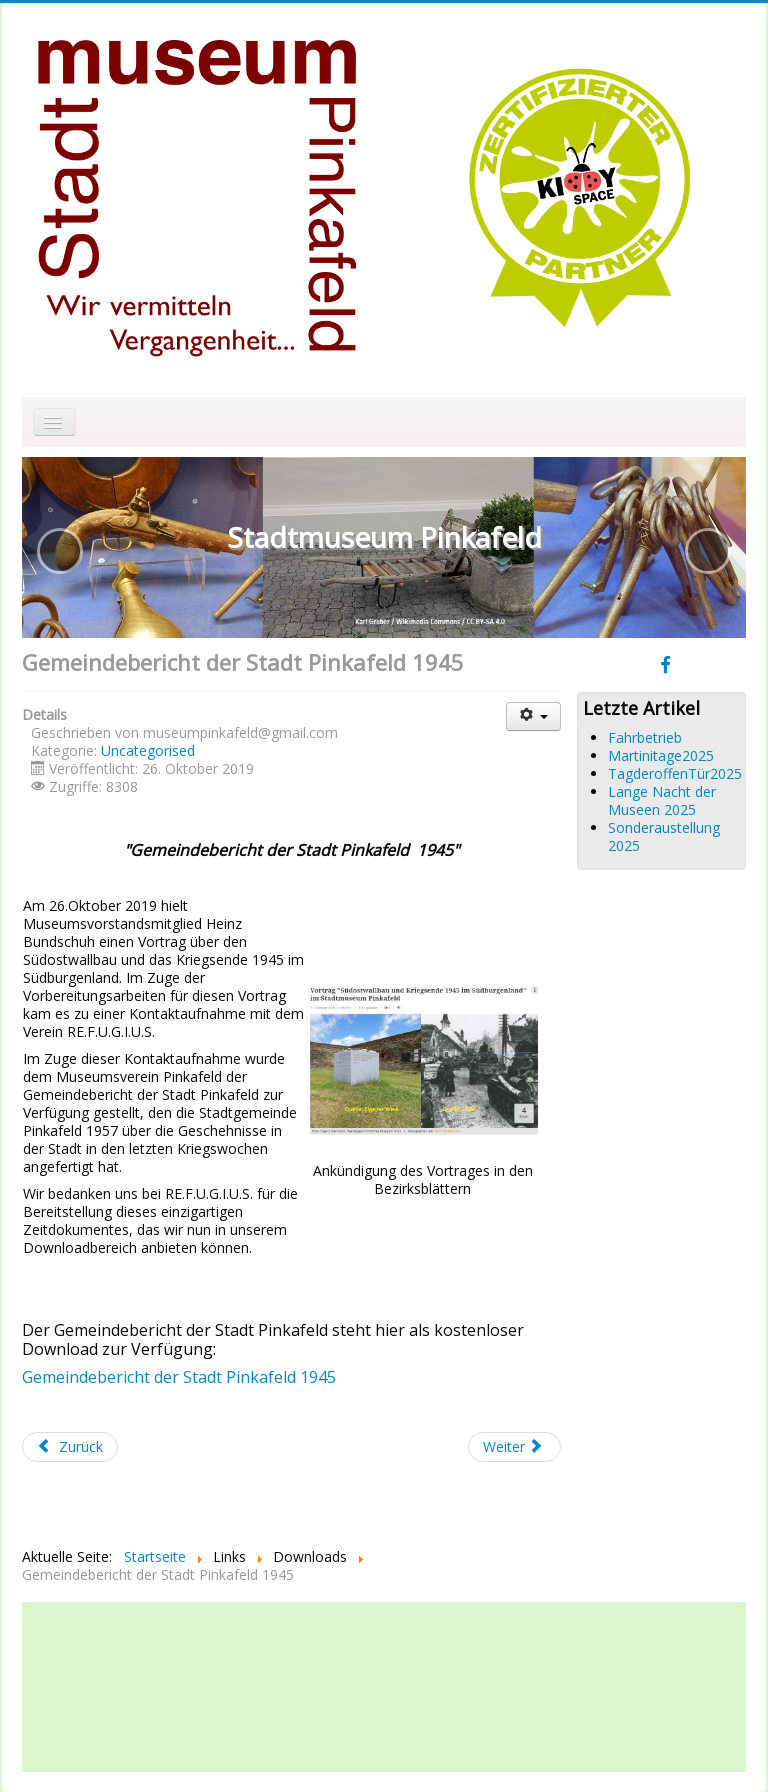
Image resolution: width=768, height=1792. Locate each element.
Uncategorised (148, 750)
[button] (60, 551)
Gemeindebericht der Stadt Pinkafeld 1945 (179, 1377)
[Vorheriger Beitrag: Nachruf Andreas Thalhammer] (70, 1447)
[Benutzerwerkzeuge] (533, 716)
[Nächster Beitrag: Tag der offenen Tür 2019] (515, 1447)
